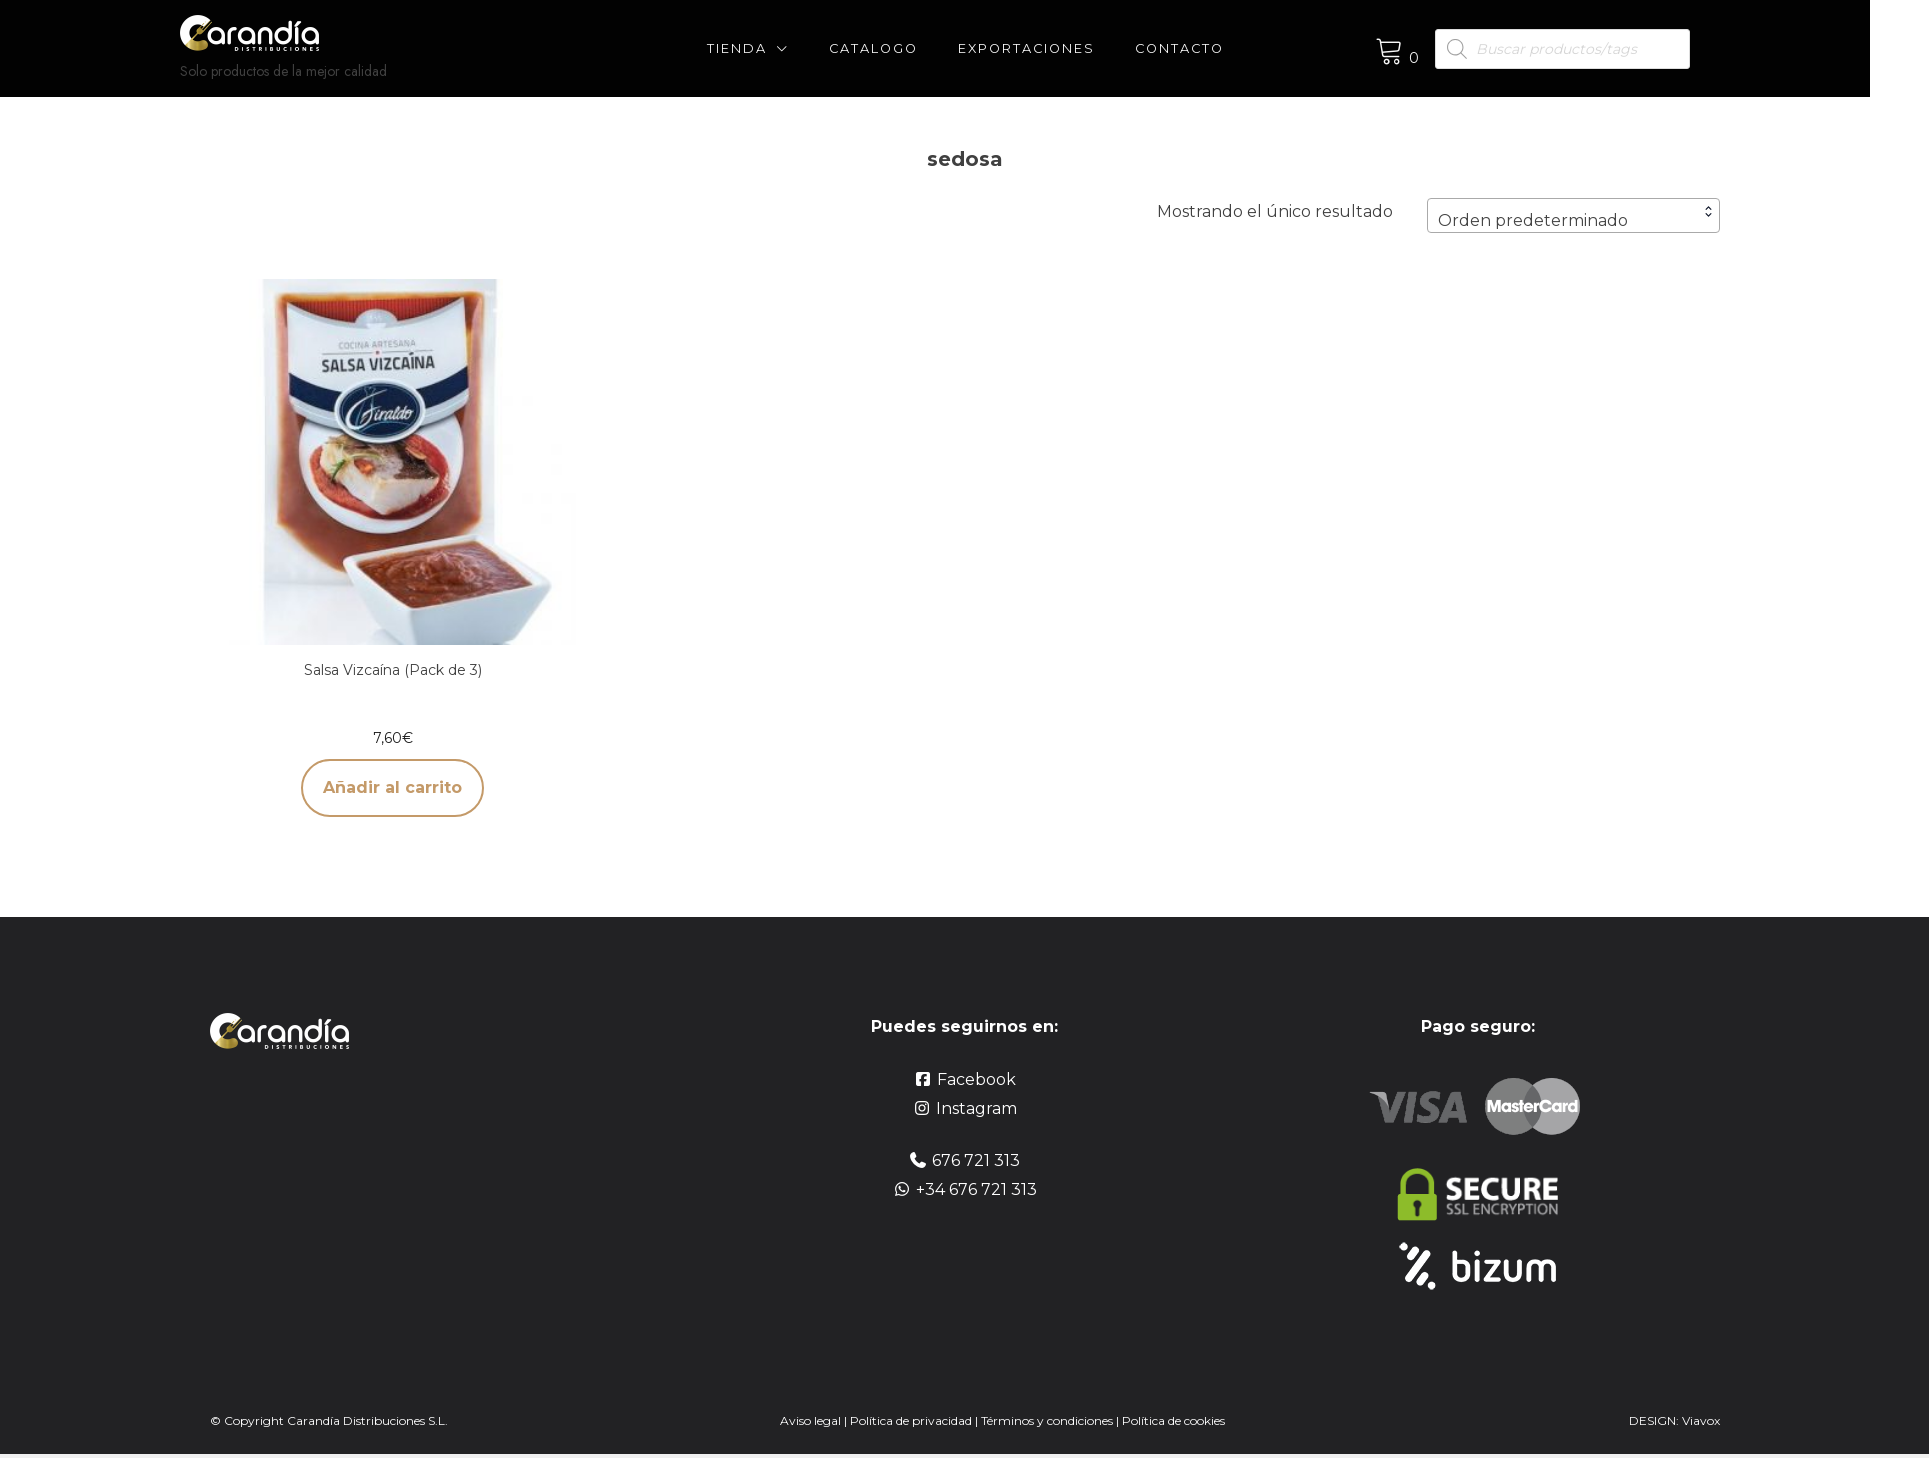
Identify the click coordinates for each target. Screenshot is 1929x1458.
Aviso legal (810, 1420)
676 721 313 (976, 1160)
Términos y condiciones (1048, 1420)
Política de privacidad (911, 1420)
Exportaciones (1056, 48)
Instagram (976, 1108)
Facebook (976, 1079)
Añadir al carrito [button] (392, 787)
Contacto (1209, 48)
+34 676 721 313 (976, 1189)
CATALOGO (903, 48)
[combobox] (1573, 215)
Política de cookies (1173, 1420)
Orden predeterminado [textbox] (1533, 220)
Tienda (767, 48)
